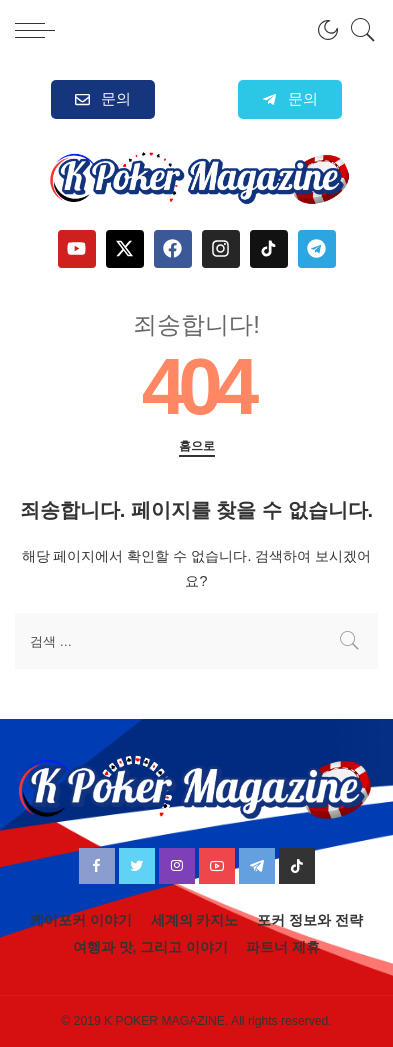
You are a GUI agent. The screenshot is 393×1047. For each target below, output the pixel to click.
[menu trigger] (40, 30)
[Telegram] (257, 866)
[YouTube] (217, 866)
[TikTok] (297, 866)
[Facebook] (97, 866)
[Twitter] (137, 866)
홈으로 (197, 446)
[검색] (358, 30)
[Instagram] (177, 866)
